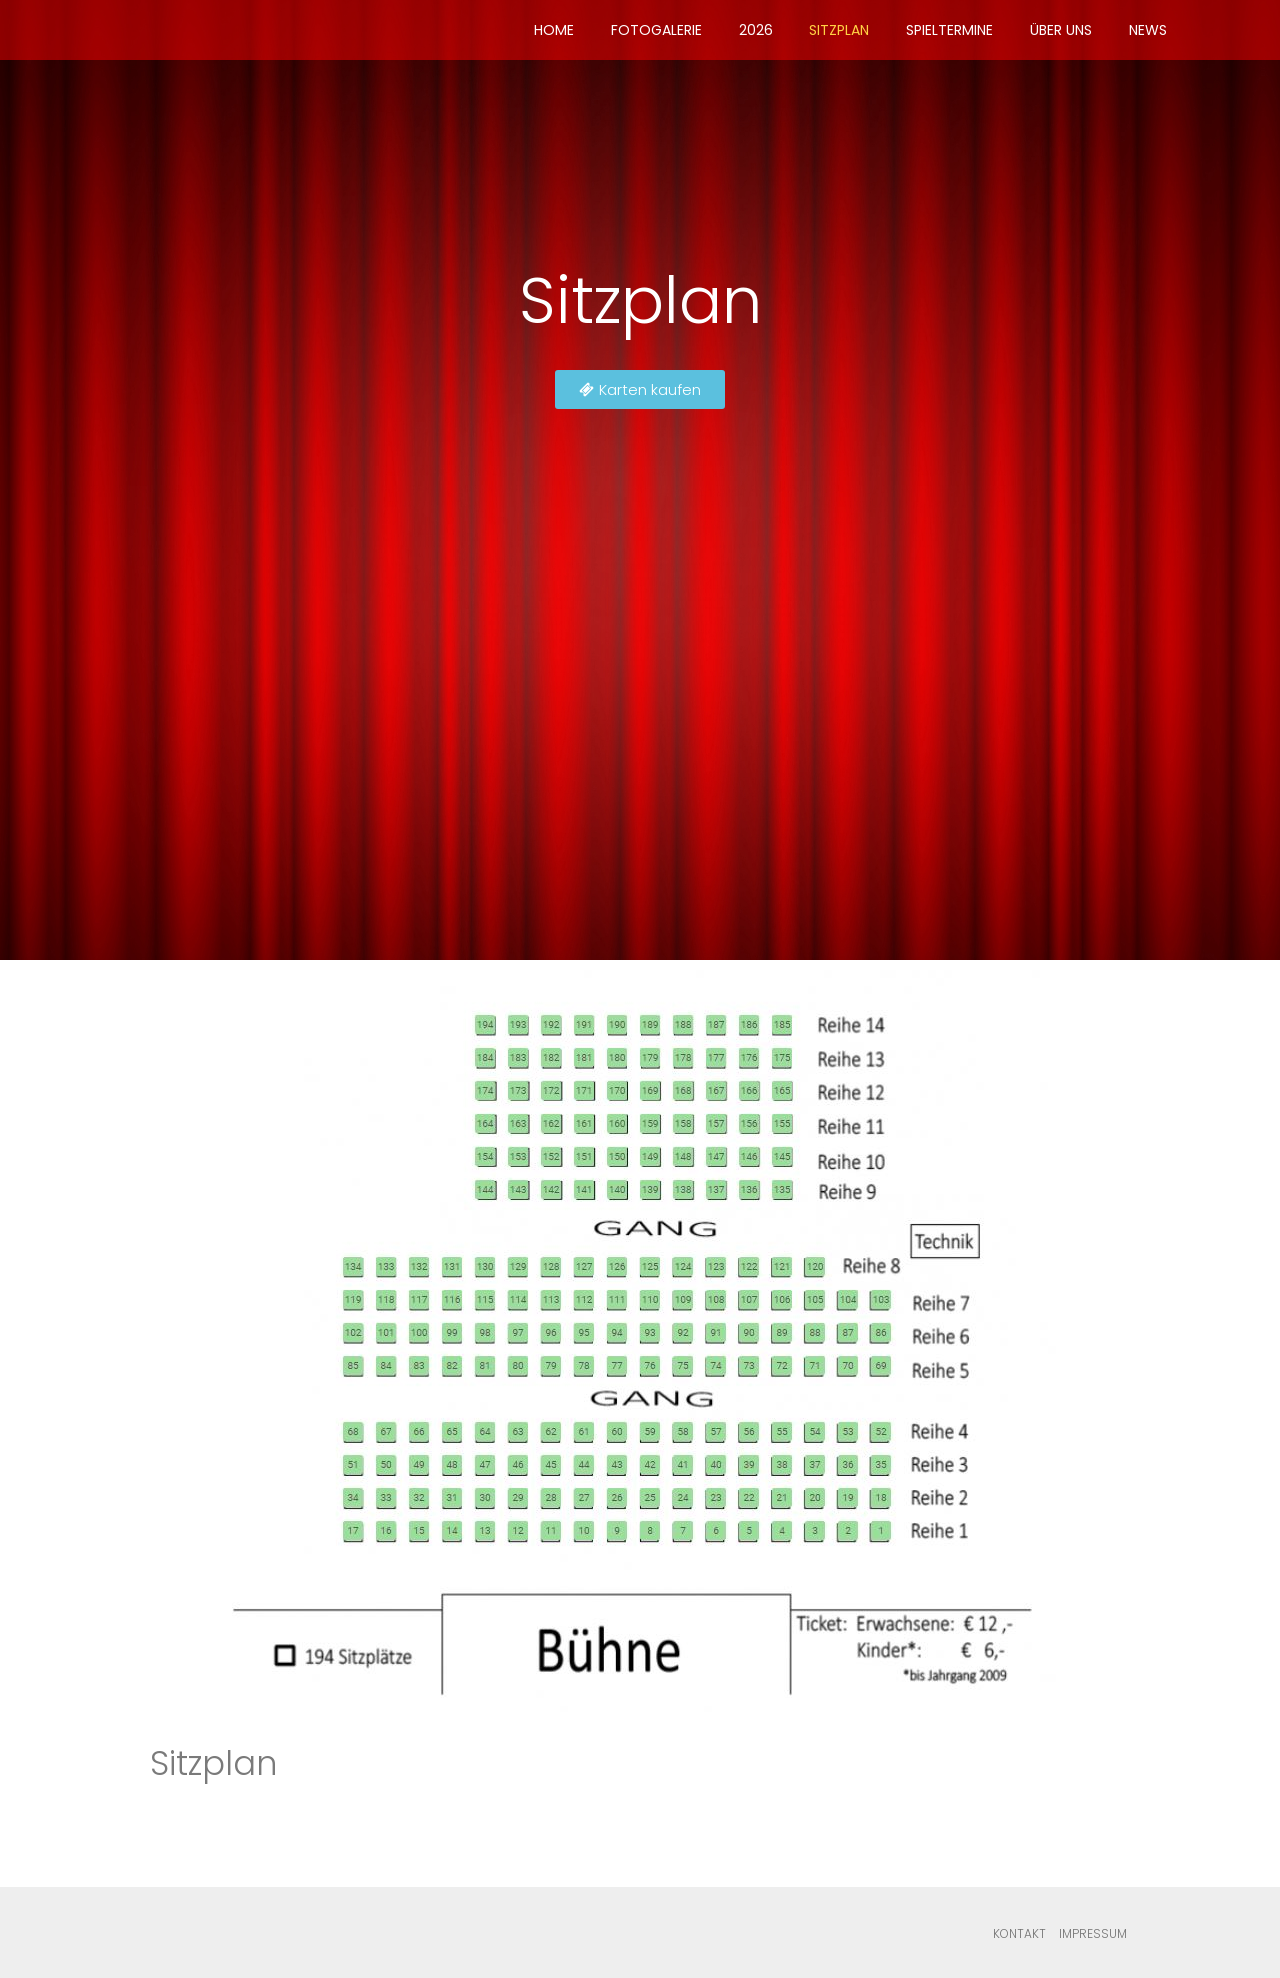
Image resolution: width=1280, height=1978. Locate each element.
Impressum (1093, 1933)
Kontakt (1019, 1933)
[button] (640, 389)
